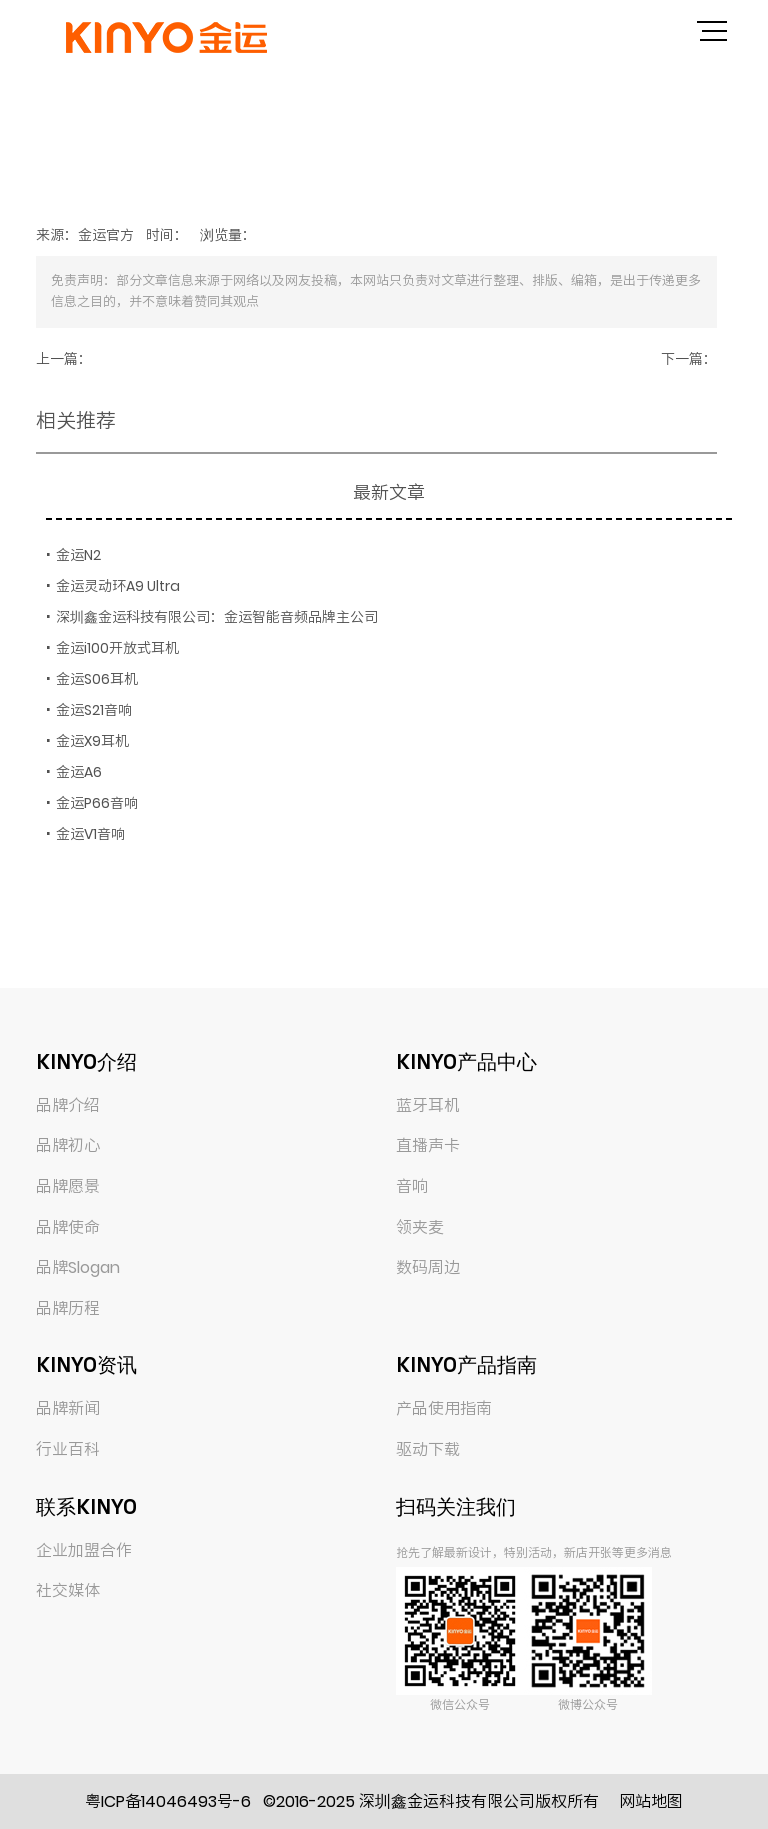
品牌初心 (68, 1145)
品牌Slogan (78, 1267)
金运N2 (78, 555)
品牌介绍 (68, 1105)
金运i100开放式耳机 (117, 648)
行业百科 (68, 1449)
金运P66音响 (97, 803)
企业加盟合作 (84, 1550)
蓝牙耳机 (428, 1105)
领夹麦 (420, 1227)
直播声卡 (428, 1145)
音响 (412, 1186)
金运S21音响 (94, 710)
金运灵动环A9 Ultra (118, 586)
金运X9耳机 (92, 741)
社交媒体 (68, 1590)
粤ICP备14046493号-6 (168, 1801)
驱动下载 (428, 1449)
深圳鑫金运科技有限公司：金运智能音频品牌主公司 (217, 617)
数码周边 (428, 1267)
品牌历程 (68, 1308)
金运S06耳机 (97, 679)
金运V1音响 (90, 834)
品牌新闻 (68, 1408)
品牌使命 (68, 1227)
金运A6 (79, 772)
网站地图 (651, 1801)
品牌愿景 (68, 1186)
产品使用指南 (444, 1408)
